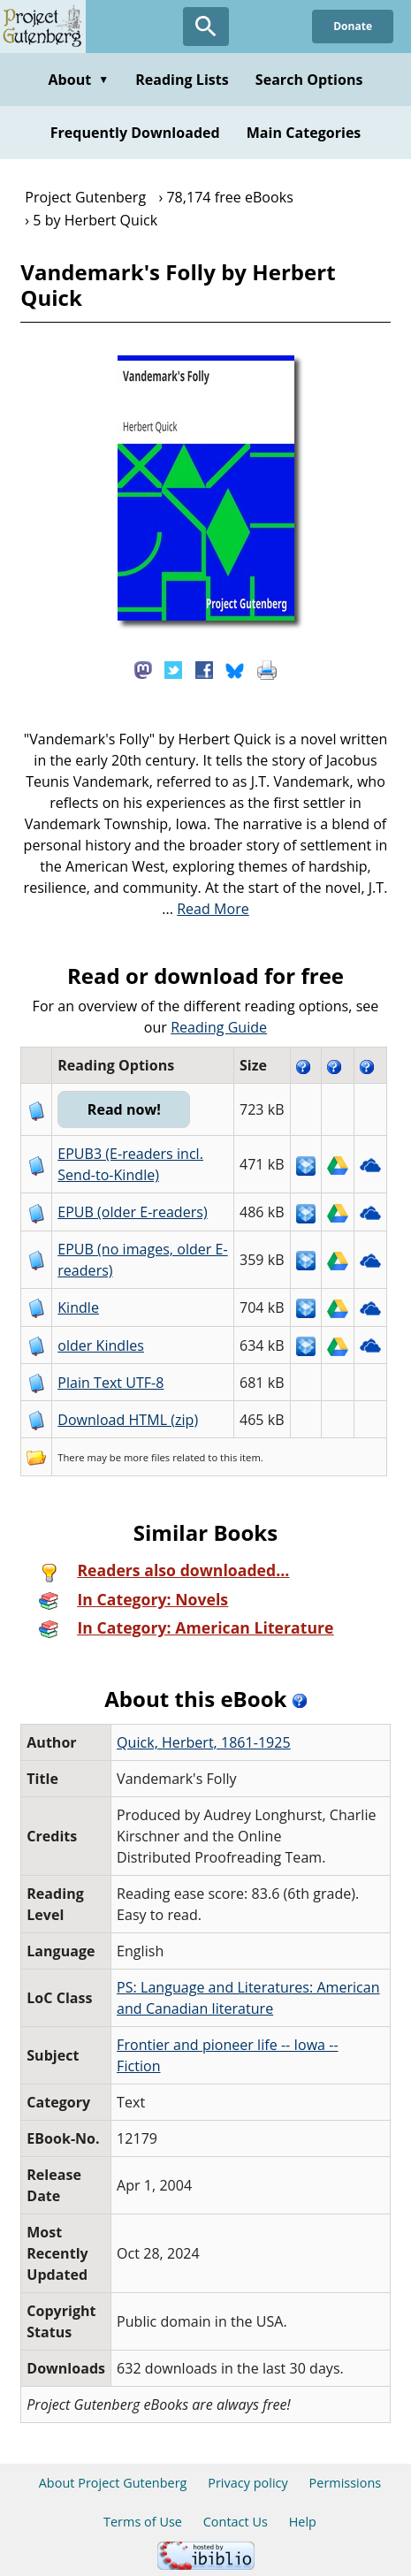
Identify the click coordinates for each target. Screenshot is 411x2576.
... (205, 908)
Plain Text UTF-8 (110, 1382)
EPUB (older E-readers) (132, 1212)
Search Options (309, 79)
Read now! (124, 1109)
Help (302, 2521)
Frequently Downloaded (135, 132)
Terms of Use (142, 2521)
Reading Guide (219, 1027)
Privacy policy (248, 2482)
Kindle (78, 1307)
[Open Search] (206, 26)
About (78, 79)
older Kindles (100, 1345)
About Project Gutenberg (113, 2482)
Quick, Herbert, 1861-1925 (204, 1742)
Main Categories (304, 132)
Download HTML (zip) (127, 1419)
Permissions (345, 2482)
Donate (352, 26)
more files (147, 1457)
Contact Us (235, 2521)
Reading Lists (182, 79)
